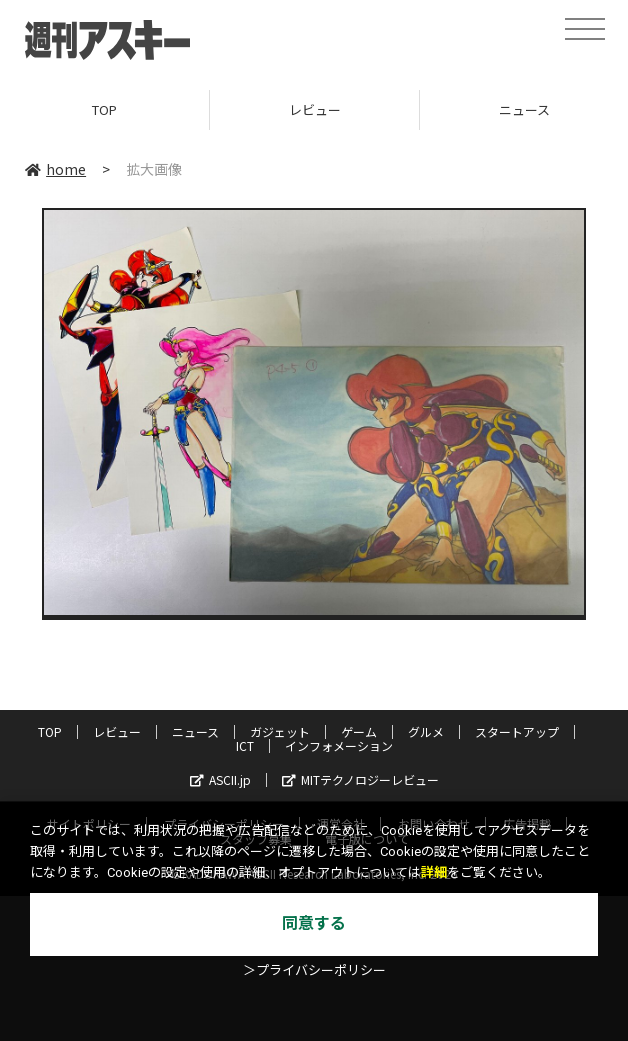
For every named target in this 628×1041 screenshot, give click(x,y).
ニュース (195, 731)
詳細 (434, 872)
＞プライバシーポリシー (314, 970)
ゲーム (359, 731)
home (55, 169)
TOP (104, 109)
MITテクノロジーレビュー (360, 779)
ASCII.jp (220, 779)
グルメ (426, 731)
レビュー (315, 109)
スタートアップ (517, 731)
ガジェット (280, 731)
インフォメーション (339, 745)
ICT (245, 745)
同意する (314, 923)
